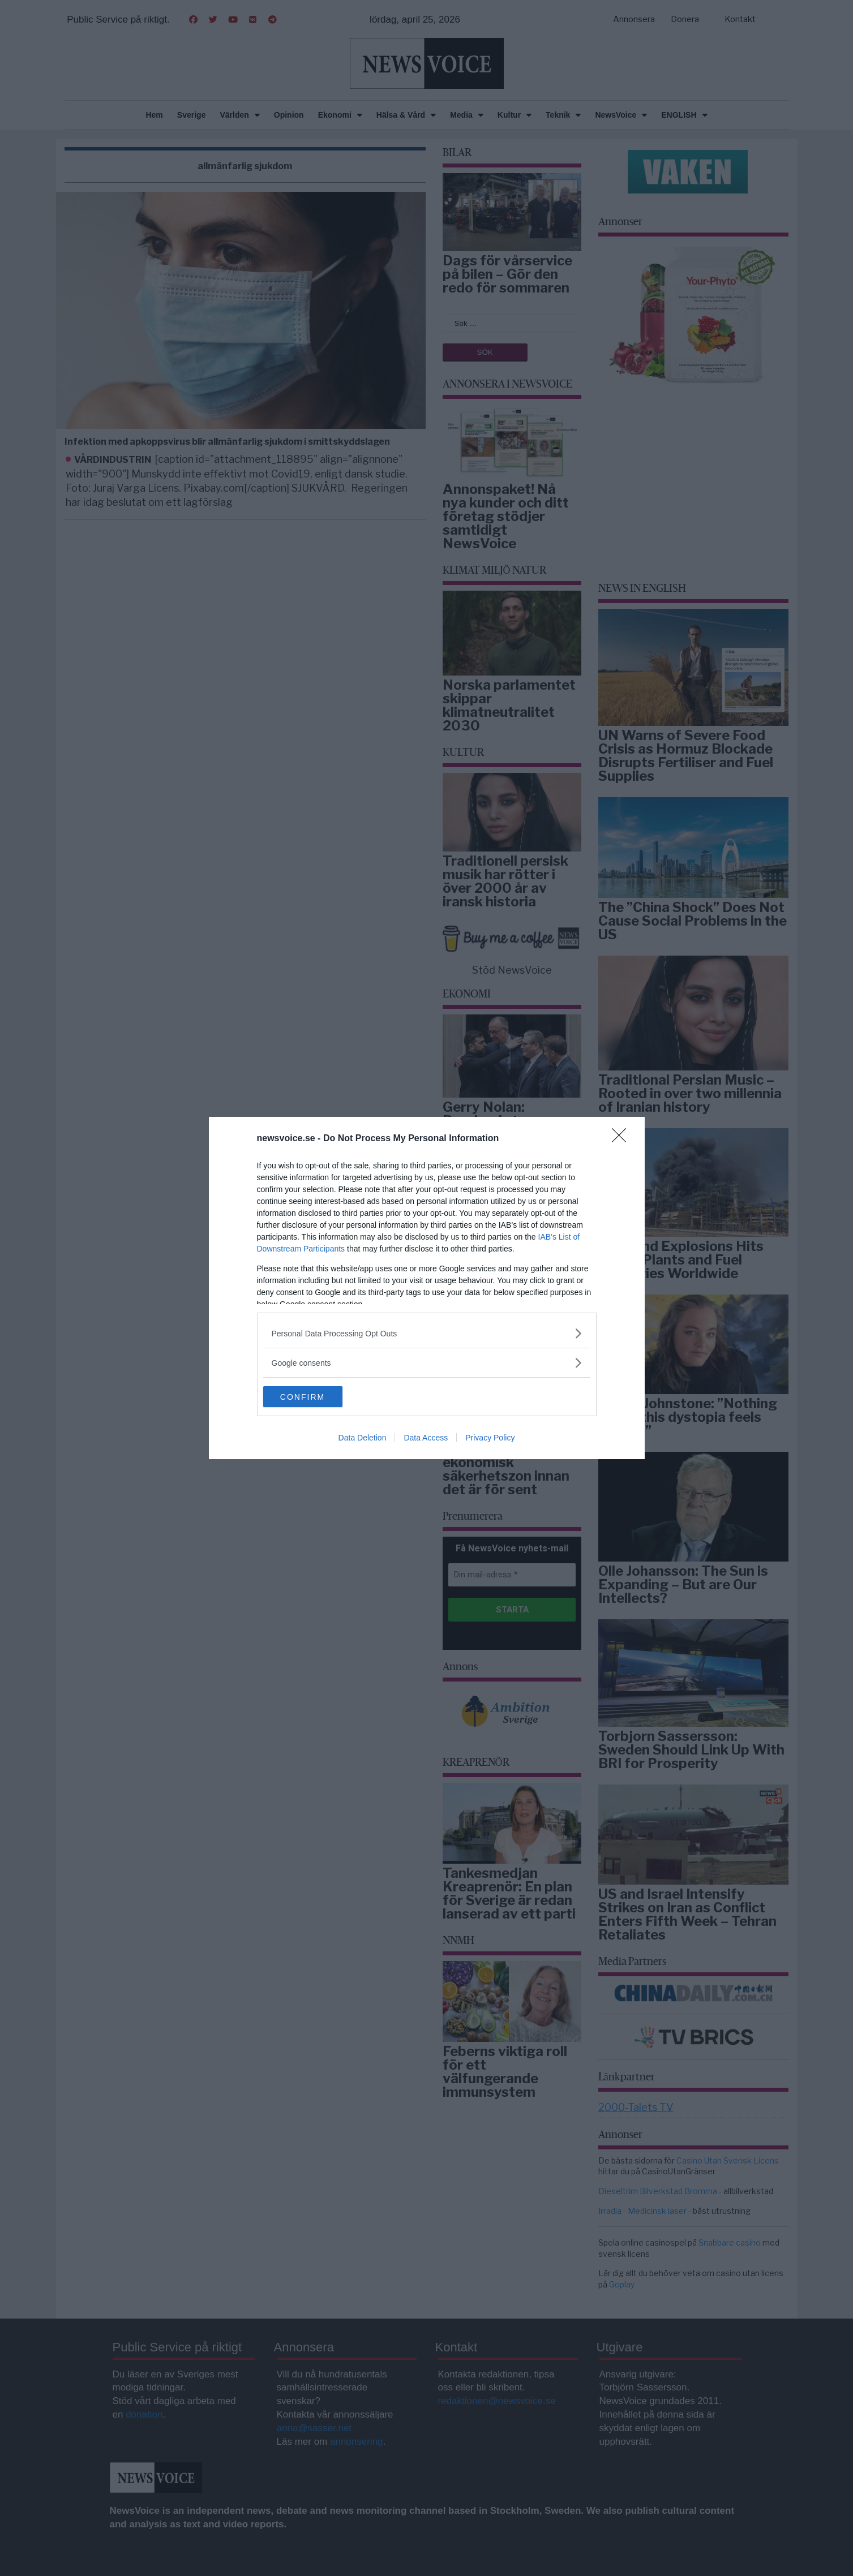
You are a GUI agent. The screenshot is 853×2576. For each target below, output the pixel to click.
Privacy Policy (490, 1438)
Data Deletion (362, 1438)
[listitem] (427, 1333)
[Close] (622, 1138)
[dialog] (427, 1288)
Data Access (426, 1438)
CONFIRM (316, 1396)
